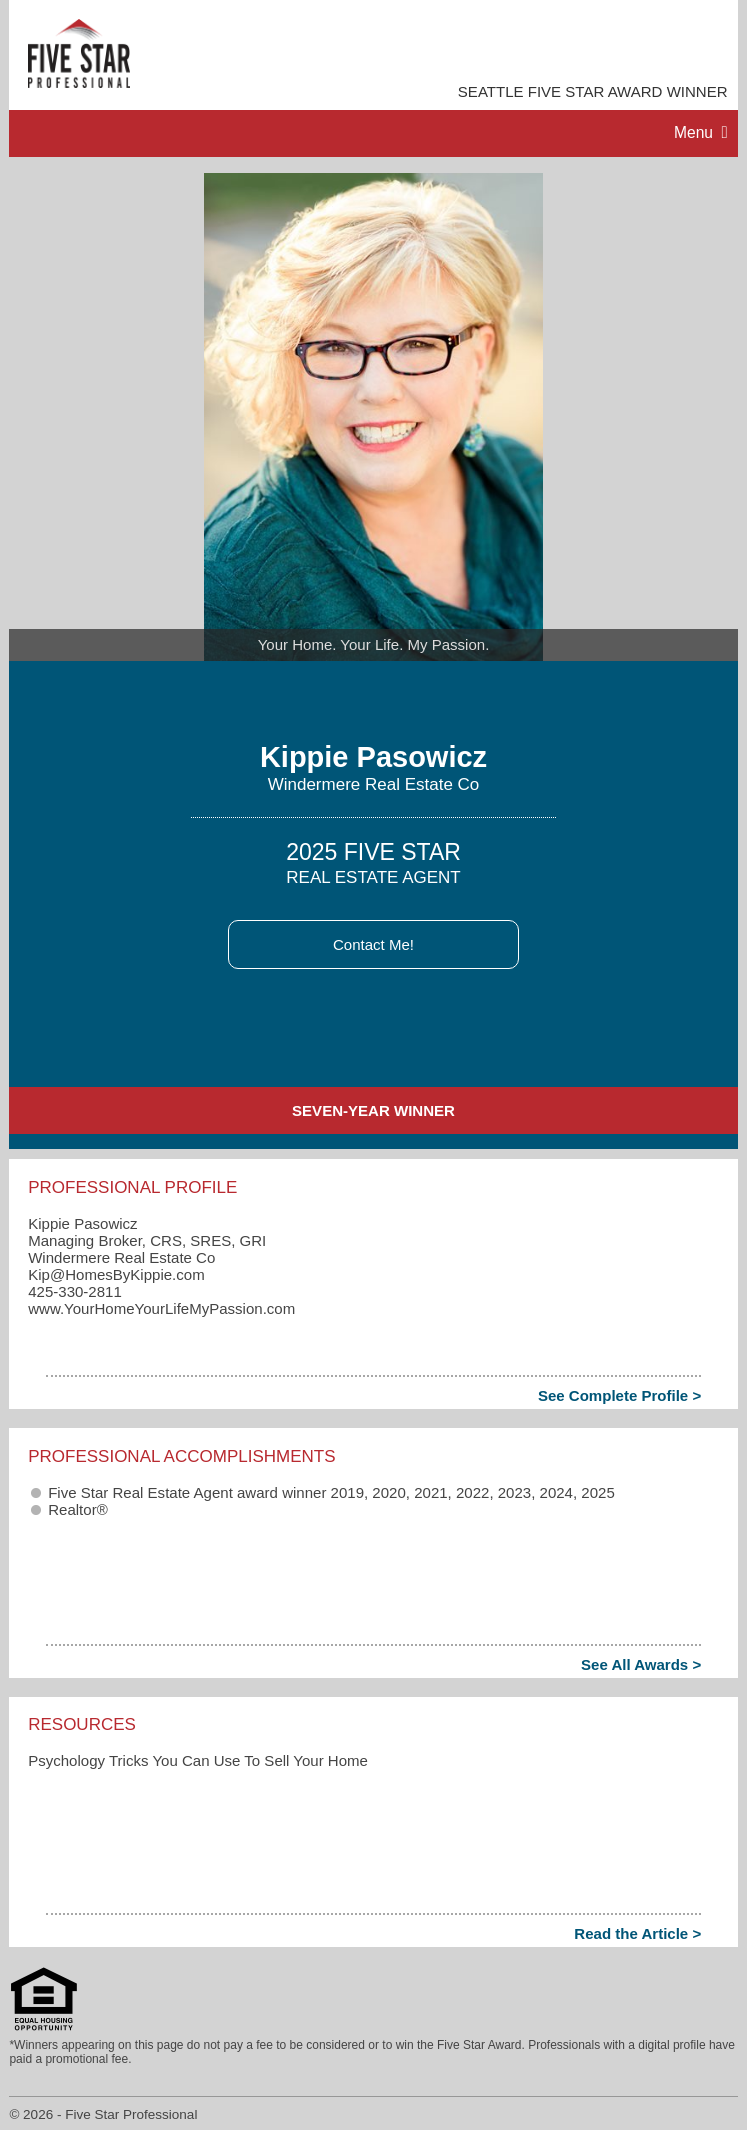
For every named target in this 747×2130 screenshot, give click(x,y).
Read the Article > (637, 1933)
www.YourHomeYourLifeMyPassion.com (161, 1308)
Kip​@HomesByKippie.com (116, 1274)
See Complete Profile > (619, 1395)
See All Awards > (641, 1664)
